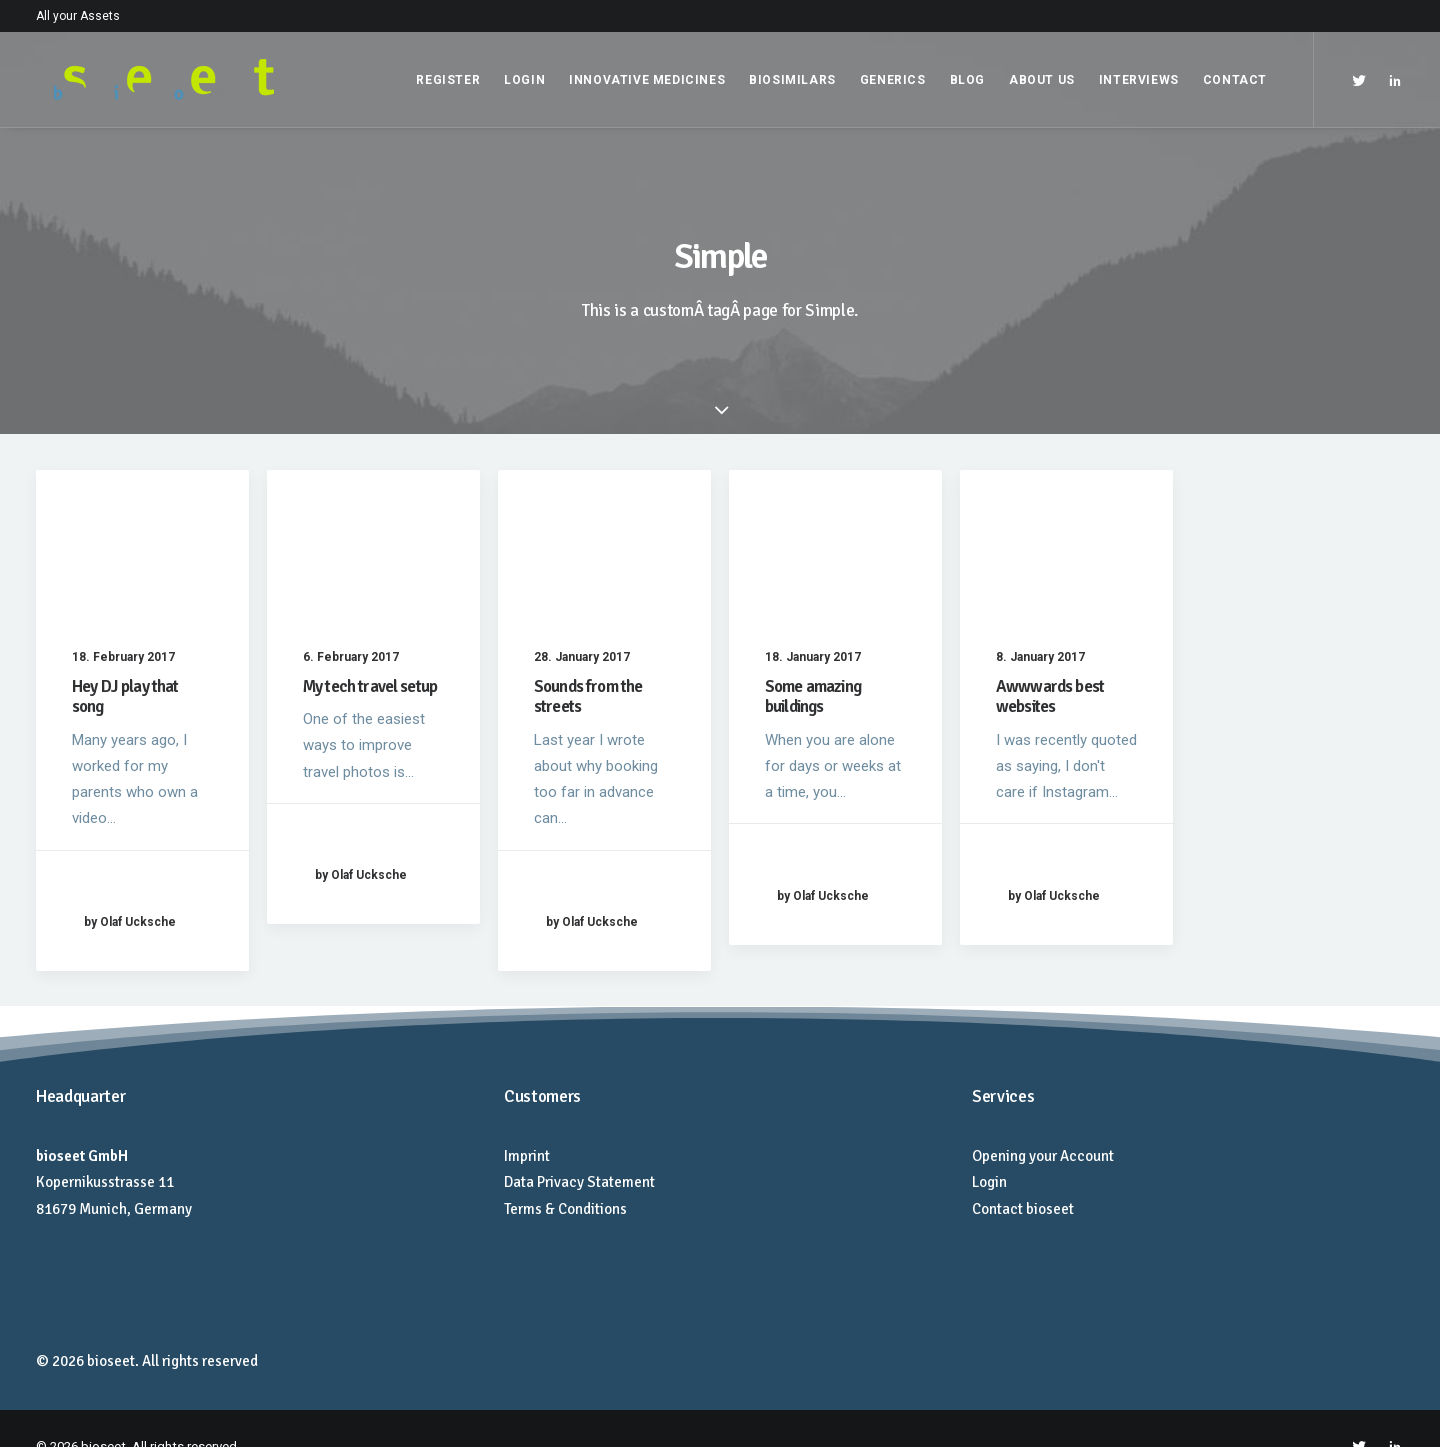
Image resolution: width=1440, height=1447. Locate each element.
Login (524, 80)
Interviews (1139, 80)
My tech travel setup (370, 686)
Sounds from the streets (588, 696)
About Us (1042, 80)
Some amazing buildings (813, 696)
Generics (893, 80)
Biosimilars (792, 80)
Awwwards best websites (1050, 696)
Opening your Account (1043, 1156)
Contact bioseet (1023, 1209)
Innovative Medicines (647, 80)
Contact (1235, 80)
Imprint (527, 1156)
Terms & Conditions (565, 1209)
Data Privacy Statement (579, 1182)
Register (448, 80)
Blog (967, 80)
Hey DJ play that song (125, 696)
